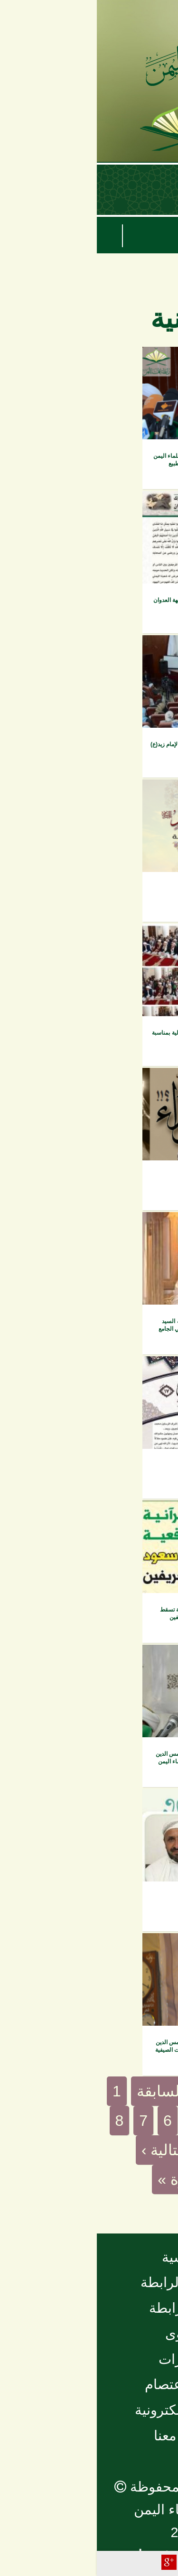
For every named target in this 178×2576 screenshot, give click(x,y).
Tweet (91, 2562)
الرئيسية (89, 2257)
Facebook (110, 2562)
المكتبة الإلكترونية (89, 2410)
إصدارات (147, 504)
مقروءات (146, 1514)
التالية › (67, 2150)
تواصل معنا (89, 2435)
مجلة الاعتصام (89, 2384)
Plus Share (72, 2562)
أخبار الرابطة (89, 2308)
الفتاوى (89, 2333)
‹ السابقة (68, 2091)
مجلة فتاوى (143, 1369)
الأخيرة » (89, 2179)
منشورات (89, 2359)
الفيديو (151, 360)
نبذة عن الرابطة (89, 2282)
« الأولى (137, 2091)
